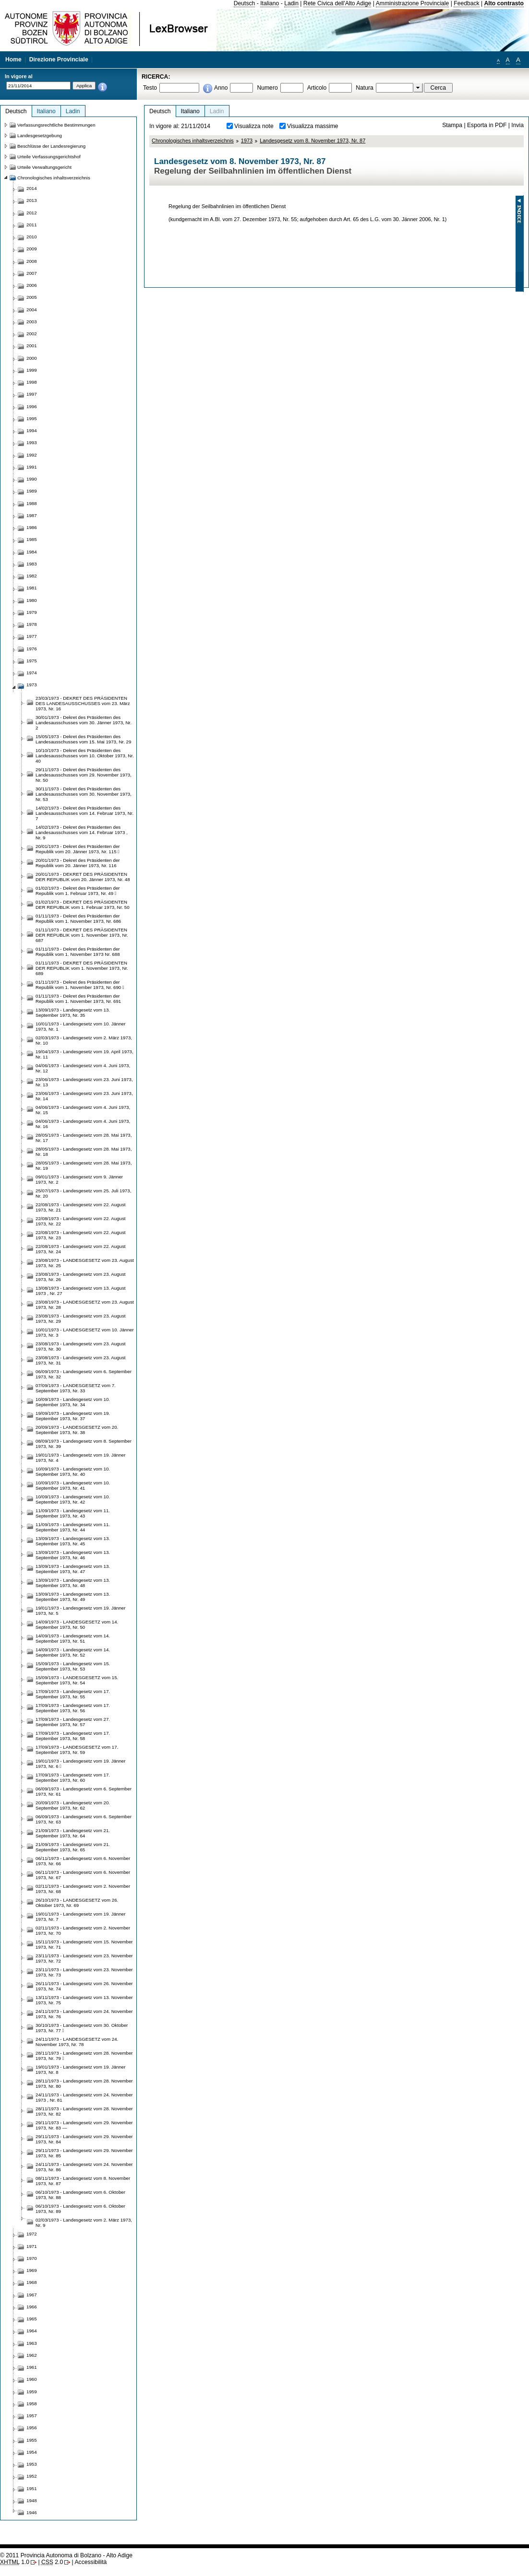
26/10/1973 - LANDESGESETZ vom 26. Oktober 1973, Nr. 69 (77, 1902)
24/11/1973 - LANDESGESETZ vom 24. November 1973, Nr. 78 (77, 2041)
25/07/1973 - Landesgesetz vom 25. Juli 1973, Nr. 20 (83, 1193)
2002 (31, 333)
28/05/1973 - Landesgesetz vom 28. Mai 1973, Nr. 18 (84, 1151)
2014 (31, 188)
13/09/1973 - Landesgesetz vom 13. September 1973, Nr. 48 (73, 1582)
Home (13, 59)
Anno (221, 87)
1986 (31, 527)
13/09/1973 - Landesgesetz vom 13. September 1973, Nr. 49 (73, 1596)
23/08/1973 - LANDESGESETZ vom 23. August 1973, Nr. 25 (85, 1263)
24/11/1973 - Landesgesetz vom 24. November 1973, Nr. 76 (84, 2014)
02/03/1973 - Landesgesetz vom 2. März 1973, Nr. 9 (84, 2222)
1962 (31, 2355)
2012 (31, 212)
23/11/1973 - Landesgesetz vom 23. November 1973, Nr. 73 (84, 1972)
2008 (31, 261)
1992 (31, 455)
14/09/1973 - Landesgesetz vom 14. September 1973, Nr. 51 (73, 1638)
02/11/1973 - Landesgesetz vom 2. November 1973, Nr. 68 (83, 1888)
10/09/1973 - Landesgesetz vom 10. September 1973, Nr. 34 (73, 1402)
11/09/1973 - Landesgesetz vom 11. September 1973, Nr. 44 (73, 1527)
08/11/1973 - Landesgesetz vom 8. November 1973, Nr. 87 (83, 2181)
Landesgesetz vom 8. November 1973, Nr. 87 (312, 140)
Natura (364, 87)
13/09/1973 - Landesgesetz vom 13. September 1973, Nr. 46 (73, 1555)
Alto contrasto (504, 3)
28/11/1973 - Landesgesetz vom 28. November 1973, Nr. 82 (84, 2111)
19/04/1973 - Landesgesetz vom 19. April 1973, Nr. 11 (84, 1054)
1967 (31, 2294)
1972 (31, 2233)
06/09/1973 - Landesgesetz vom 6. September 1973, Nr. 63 (84, 1819)
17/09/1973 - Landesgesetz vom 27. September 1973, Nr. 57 (73, 1722)
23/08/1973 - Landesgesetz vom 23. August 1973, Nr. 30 (81, 1346)
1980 (31, 600)
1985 (31, 539)
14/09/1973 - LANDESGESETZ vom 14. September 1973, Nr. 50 (77, 1624)
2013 (31, 200)
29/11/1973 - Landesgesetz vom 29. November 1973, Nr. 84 (84, 2139)
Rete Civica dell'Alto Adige (337, 3)
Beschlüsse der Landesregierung (51, 146)
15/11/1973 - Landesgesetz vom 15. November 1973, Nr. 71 (84, 1944)
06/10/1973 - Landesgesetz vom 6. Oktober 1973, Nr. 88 (80, 2194)
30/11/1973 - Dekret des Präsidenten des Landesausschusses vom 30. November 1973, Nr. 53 (84, 794)
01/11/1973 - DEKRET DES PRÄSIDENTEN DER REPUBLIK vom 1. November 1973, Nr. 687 (82, 935)
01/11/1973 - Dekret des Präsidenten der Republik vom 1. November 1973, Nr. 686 (78, 918)
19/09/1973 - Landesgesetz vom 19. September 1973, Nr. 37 (73, 1416)
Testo (150, 87)
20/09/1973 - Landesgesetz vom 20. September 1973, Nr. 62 (73, 1805)
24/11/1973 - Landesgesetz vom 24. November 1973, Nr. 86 (84, 2167)
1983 (31, 563)
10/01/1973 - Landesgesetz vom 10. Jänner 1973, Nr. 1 (81, 1026)
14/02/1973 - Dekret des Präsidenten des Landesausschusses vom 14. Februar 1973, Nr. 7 (84, 813)
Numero (267, 87)
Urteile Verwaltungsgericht (44, 167)
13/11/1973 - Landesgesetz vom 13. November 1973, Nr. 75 (84, 2000)
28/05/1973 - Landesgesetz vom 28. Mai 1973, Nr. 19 (84, 1165)
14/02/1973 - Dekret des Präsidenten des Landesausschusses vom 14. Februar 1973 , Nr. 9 (82, 832)
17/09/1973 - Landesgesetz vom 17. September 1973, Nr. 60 (73, 1777)
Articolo (317, 87)
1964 (31, 2330)
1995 (31, 418)
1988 (31, 503)
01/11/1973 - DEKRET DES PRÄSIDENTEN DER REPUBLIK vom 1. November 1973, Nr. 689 (82, 968)
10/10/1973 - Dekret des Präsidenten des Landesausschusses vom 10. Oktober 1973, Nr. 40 (85, 756)
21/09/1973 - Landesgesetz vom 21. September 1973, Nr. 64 (73, 1833)
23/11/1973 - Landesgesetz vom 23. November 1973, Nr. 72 (84, 1958)
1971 (31, 2246)
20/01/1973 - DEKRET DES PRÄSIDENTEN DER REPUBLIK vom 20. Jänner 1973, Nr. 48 (83, 876)
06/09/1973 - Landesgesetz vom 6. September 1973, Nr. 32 (84, 1374)
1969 (31, 2270)
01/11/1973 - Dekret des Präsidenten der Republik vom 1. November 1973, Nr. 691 (78, 998)
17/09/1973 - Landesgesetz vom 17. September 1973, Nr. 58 (73, 1735)
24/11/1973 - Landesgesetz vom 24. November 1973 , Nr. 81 (84, 2097)
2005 (31, 297)
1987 (31, 515)
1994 (31, 430)
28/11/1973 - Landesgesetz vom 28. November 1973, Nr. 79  (84, 2055)
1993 (31, 442)
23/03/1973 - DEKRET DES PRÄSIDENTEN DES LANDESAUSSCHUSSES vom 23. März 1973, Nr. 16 (83, 703)
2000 (31, 358)
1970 (31, 2258)
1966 (31, 2306)
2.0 (52, 2562)
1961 (31, 2367)
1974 (31, 672)
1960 (31, 2379)
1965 (31, 2318)
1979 (31, 612)
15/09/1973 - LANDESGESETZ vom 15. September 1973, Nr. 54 (77, 1680)
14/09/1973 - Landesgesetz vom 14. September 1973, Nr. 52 (73, 1652)
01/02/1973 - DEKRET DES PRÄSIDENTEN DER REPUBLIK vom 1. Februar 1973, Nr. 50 (83, 904)
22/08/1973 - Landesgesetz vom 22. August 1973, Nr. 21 (81, 1207)
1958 (31, 2403)
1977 (31, 636)
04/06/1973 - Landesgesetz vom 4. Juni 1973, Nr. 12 (83, 1068)
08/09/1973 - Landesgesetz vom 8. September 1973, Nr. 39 (84, 1443)
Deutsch (244, 3)
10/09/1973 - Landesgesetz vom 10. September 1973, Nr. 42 (73, 1499)
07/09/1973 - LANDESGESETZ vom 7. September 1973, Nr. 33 (76, 1388)
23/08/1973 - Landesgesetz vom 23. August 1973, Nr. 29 (81, 1318)
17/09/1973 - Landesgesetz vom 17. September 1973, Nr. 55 (73, 1694)
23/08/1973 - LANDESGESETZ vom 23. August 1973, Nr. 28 (85, 1304)
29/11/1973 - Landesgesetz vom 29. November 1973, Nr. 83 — (84, 2125)
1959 (31, 2391)
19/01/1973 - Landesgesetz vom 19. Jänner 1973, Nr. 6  (81, 1763)
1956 (31, 2427)
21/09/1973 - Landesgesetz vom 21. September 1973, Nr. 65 (73, 1847)
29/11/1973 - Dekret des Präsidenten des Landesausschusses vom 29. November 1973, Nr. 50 (84, 775)
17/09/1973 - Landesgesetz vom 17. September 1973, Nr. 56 (73, 1708)
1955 (31, 2440)
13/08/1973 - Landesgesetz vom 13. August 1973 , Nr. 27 (81, 1290)
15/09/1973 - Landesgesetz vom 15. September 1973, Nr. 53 (73, 1666)
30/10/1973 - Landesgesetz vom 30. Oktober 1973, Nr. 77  (82, 2028)
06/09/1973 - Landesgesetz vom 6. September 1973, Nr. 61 (84, 1791)
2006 (31, 285)
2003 (31, 321)
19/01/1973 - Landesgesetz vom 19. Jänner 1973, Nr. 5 (81, 1610)
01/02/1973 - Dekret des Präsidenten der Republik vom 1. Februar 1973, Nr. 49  (78, 890)
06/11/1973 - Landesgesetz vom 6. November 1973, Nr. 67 (83, 1875)
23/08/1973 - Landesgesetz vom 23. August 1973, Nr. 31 (81, 1360)
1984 (31, 551)
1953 (31, 2464)
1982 (31, 575)
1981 (31, 587)
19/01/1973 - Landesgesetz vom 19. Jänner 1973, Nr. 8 (81, 2069)
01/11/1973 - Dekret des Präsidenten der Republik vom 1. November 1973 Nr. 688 (78, 951)
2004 (31, 309)
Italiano (269, 3)
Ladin (291, 3)
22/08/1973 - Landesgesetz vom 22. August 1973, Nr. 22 (81, 1221)
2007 (31, 273)
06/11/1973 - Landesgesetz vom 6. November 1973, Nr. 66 (83, 1861)
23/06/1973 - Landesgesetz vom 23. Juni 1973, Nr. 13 (84, 1082)
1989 (31, 491)
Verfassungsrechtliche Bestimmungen (56, 125)
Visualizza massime (312, 126)
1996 (31, 406)
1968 (31, 2282)
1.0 (14, 2562)
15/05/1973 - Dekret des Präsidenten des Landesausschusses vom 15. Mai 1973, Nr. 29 (83, 739)
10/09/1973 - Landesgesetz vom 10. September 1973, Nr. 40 (73, 1471)
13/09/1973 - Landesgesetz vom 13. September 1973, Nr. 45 (73, 1541)
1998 (31, 382)
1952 (31, 2476)
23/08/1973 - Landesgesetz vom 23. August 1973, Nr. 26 (81, 1276)
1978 (31, 624)
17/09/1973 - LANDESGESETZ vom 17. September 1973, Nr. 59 (77, 1749)
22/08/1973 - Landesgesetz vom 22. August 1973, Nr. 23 (81, 1235)
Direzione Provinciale (58, 59)
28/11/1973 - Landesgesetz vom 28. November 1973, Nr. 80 (84, 2083)
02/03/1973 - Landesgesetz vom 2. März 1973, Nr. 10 (84, 1040)
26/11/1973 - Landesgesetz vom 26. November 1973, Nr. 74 (84, 1986)
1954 (31, 2452)
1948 (31, 2500)
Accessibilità (90, 2562)
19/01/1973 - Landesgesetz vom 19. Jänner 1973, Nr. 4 (81, 1457)
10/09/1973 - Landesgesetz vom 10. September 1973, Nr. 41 (73, 1485)
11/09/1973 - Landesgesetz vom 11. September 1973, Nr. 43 (73, 1513)
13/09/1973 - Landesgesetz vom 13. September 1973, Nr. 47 (73, 1569)
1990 (31, 479)
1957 (31, 2415)
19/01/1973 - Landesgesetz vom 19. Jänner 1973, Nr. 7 (81, 1916)
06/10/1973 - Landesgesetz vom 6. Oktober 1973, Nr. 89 (80, 2208)
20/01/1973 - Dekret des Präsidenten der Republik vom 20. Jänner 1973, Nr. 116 (78, 863)
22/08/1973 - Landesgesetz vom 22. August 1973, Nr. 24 (81, 1249)
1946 (31, 2512)
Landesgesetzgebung (39, 135)
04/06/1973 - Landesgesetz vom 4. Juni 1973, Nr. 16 (83, 1123)
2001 (31, 345)
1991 (31, 467)
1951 (31, 2488)
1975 (31, 660)
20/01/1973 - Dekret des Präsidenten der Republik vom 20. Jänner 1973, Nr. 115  (78, 849)
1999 (31, 370)
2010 (31, 236)
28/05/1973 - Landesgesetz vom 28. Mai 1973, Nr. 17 (84, 1137)
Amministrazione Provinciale (412, 3)
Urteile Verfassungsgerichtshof (49, 156)
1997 (31, 394)
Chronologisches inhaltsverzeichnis (193, 140)
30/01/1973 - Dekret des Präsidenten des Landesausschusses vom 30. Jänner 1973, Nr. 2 (84, 722)
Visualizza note (254, 126)
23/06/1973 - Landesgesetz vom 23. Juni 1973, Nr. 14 (84, 1096)
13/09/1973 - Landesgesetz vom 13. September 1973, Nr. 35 (73, 1012)
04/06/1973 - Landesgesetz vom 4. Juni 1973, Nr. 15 (83, 1110)
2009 (31, 248)
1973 (246, 140)
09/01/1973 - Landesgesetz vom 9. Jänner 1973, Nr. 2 (79, 1179)
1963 (31, 2343)
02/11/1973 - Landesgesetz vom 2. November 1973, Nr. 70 (83, 1930)
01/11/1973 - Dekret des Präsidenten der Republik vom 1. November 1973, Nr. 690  (80, 984)
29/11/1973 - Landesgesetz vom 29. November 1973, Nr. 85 (84, 2153)
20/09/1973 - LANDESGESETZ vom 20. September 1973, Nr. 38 (77, 1429)
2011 (31, 224)
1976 (31, 648)
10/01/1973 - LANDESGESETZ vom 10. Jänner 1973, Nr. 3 (85, 1332)
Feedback (466, 3)
